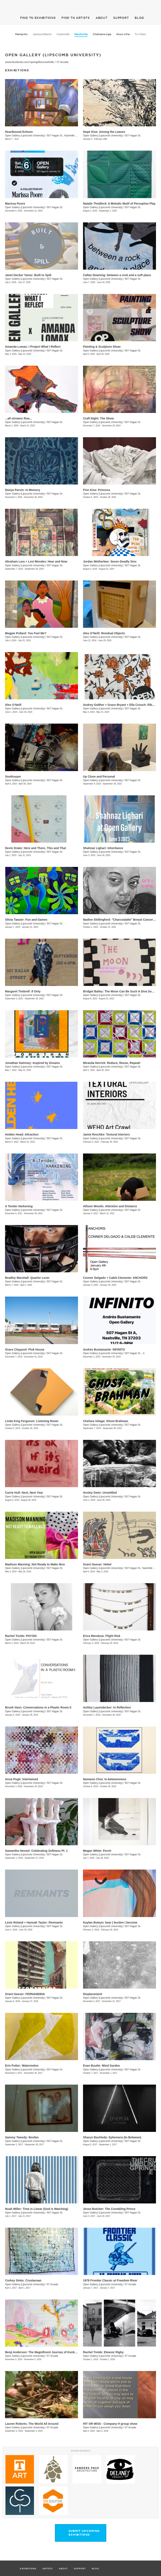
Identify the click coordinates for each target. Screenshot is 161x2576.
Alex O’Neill (13, 704)
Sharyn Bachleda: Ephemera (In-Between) (112, 2137)
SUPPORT (121, 17)
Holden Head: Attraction (22, 1134)
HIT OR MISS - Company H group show (110, 2423)
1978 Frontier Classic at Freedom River (110, 2280)
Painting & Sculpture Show (102, 346)
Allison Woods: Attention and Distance (110, 1206)
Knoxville (123, 34)
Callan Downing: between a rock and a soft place (117, 275)
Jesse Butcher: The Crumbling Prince (109, 2209)
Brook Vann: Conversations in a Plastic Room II (38, 1707)
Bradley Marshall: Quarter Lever (27, 1277)
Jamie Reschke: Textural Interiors (106, 1134)
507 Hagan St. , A (134, 1353)
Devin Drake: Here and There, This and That (35, 848)
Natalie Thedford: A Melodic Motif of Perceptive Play (119, 203)
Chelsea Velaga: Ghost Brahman (105, 1421)
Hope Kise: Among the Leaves (104, 131)
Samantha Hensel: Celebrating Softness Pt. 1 (36, 1850)
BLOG (139, 17)
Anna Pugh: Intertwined (21, 1779)
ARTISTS (75, 17)
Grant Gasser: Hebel (97, 1564)
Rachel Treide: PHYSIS (21, 1636)
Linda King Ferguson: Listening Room (31, 1421)
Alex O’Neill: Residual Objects (104, 633)
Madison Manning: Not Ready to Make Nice (35, 1564)
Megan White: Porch (97, 1850)
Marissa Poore (15, 203)
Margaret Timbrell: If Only (22, 991)
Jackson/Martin (42, 34)
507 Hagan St (132, 1210)
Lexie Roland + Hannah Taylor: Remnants (34, 1922)
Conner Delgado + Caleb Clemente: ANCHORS (115, 1277)
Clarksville (63, 34)
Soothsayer (13, 776)
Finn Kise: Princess (96, 490)
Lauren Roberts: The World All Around (31, 2423)
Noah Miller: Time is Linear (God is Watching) (36, 2209)
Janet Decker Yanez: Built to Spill (28, 275)
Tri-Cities (140, 34)
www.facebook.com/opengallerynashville (29, 62)
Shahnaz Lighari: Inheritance (103, 848)
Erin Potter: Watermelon (22, 2065)
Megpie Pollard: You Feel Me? (25, 633)
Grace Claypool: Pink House (24, 1349)
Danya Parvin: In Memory (22, 490)
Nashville (81, 34)
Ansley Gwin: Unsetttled (100, 1492)
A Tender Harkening (18, 1206)
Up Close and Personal (99, 776)
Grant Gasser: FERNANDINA (25, 1994)
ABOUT (102, 17)
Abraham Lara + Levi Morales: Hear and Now (36, 561)
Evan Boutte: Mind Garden (101, 2065)
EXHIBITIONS (38, 17)
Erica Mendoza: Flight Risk (101, 1636)
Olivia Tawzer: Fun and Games (26, 919)
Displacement (92, 1994)
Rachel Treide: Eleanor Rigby (103, 2352)
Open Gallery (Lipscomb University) (25, 135)
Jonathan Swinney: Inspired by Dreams (32, 1063)
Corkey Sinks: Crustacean (23, 2280)
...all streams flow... (18, 418)
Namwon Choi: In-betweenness (104, 1779)
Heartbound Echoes (19, 131)
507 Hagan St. (133, 135)
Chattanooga (102, 34)
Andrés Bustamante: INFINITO (104, 1349)
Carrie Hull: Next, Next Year (24, 1492)
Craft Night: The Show (98, 418)
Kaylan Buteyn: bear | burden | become (110, 1922)
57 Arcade (63, 62)
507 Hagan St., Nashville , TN (63, 135)
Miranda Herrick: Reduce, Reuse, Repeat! (111, 1063)
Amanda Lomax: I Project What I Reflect (33, 346)
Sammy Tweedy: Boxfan (22, 2137)
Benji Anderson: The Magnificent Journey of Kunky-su (43, 2352)
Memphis (21, 34)
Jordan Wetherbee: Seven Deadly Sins (109, 561)
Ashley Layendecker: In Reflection (107, 1707)
